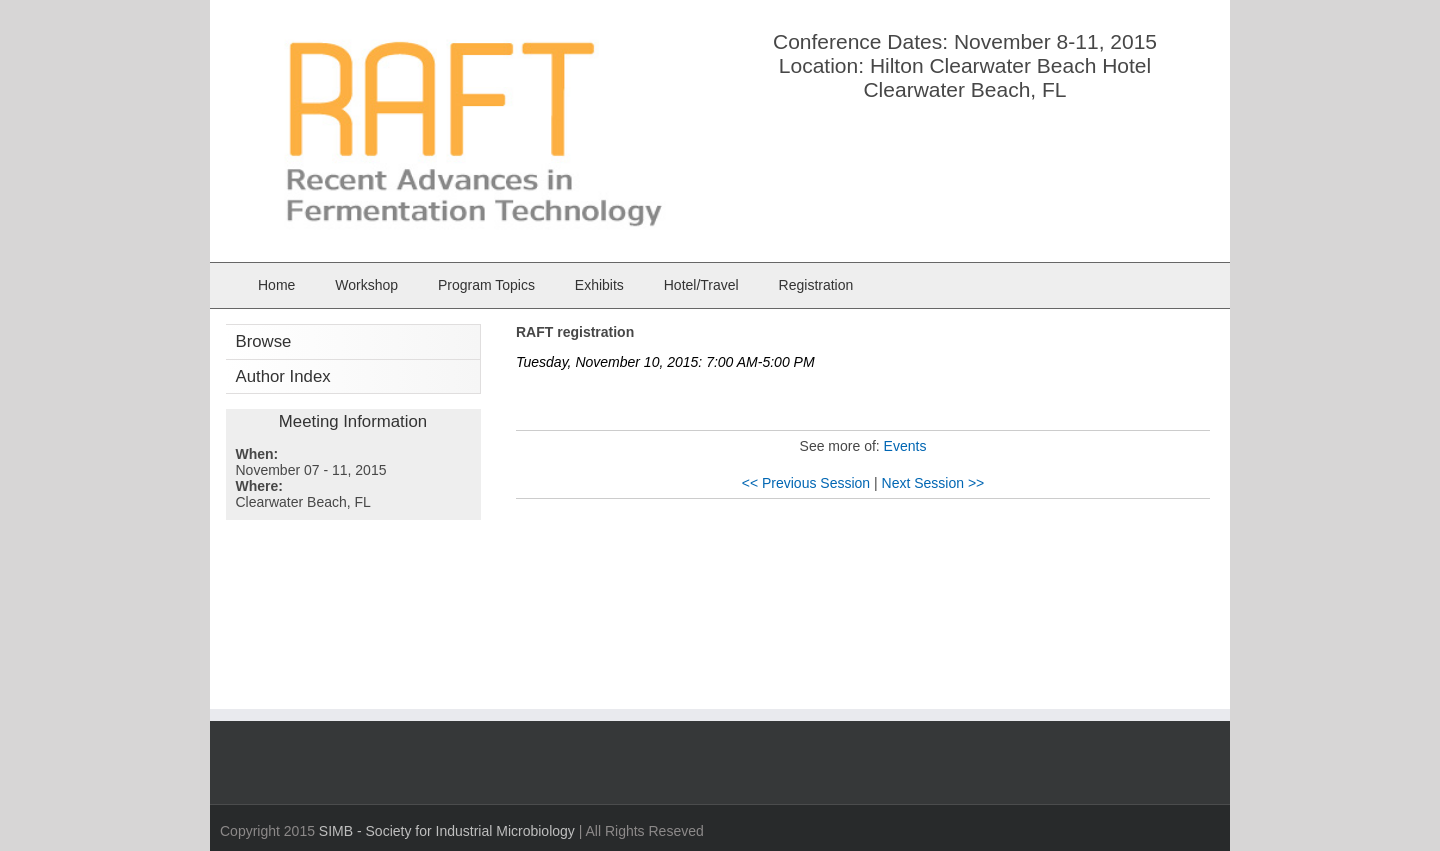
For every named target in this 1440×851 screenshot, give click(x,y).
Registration (816, 285)
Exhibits (599, 285)
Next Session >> (933, 483)
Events (905, 446)
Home (276, 285)
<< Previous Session (806, 483)
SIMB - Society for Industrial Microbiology (447, 831)
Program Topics (486, 285)
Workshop (366, 285)
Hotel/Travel (701, 285)
